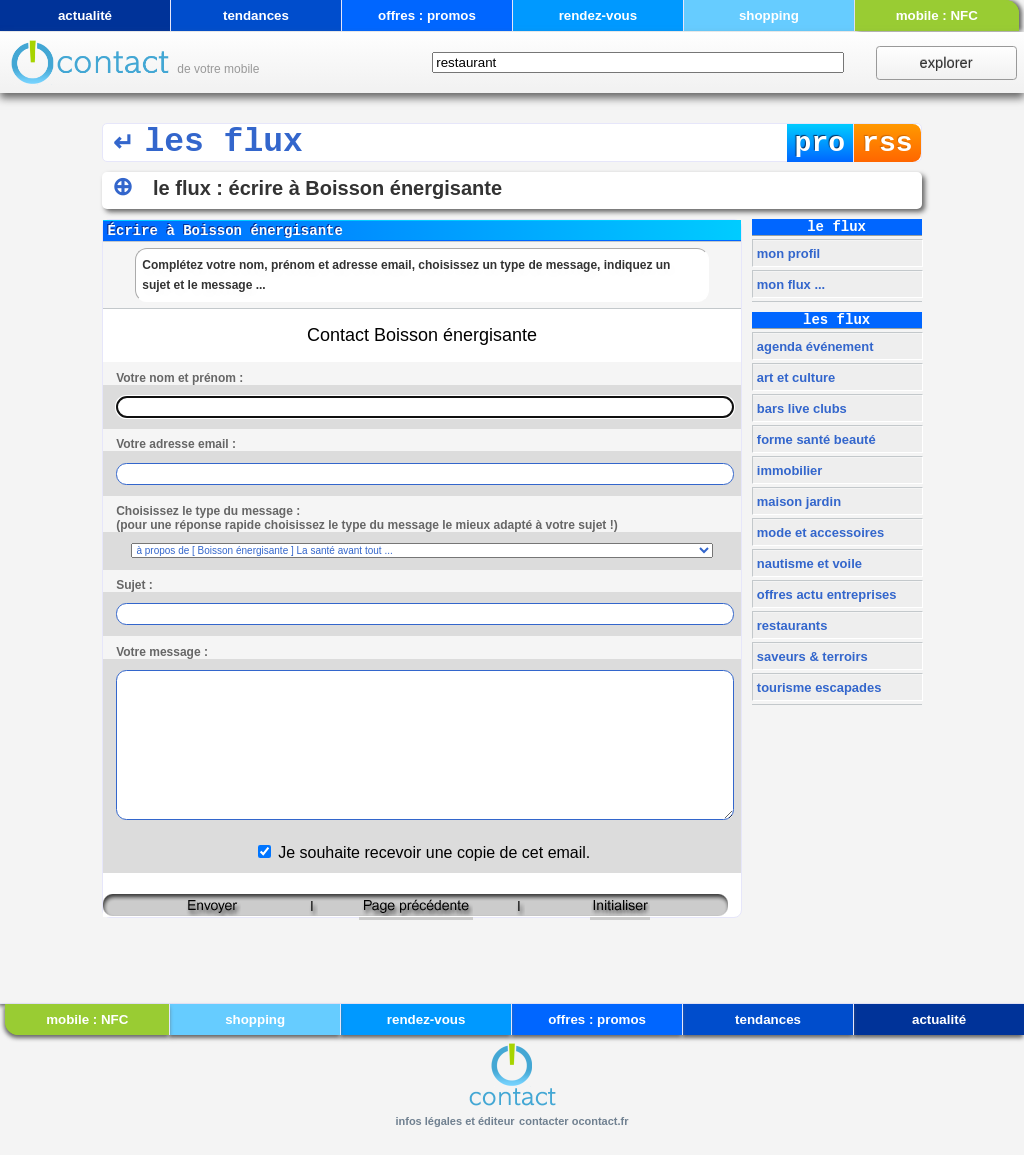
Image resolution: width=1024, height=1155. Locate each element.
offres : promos (427, 15)
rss (887, 143)
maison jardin (797, 501)
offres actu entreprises (824, 594)
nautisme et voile (807, 563)
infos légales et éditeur (454, 1121)
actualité (85, 15)
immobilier (787, 470)
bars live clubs (800, 408)
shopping (769, 15)
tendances (256, 15)
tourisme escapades (817, 687)
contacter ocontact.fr (573, 1121)
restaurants (790, 625)
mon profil (786, 253)
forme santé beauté (814, 439)
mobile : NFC (937, 15)
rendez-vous (598, 15)
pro (820, 143)
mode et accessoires (818, 532)
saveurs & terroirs (810, 656)
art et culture (794, 377)
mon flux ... (789, 284)
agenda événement (813, 346)
